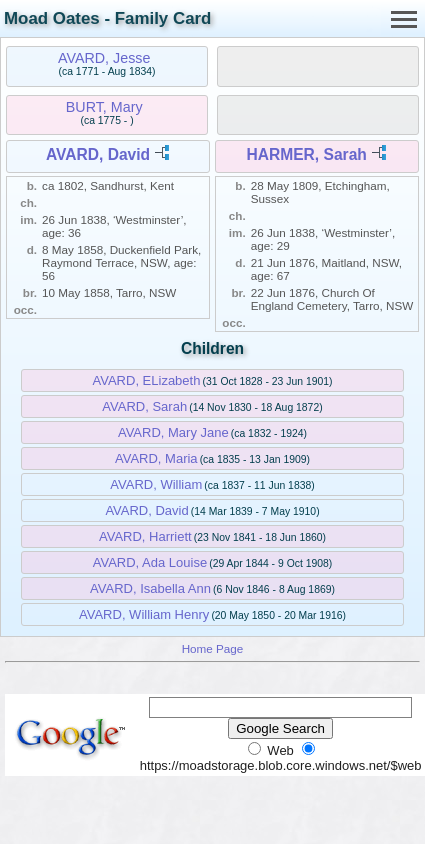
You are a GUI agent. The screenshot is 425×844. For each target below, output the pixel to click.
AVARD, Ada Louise (150, 562)
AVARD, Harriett (145, 536)
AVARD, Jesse (104, 58)
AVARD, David (98, 154)
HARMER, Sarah (306, 154)
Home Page (213, 648)
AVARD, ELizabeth (147, 380)
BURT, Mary (104, 107)
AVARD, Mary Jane (173, 432)
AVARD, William (156, 484)
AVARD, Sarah (144, 406)
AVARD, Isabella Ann (150, 588)
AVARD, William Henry (144, 614)
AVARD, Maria (156, 458)
